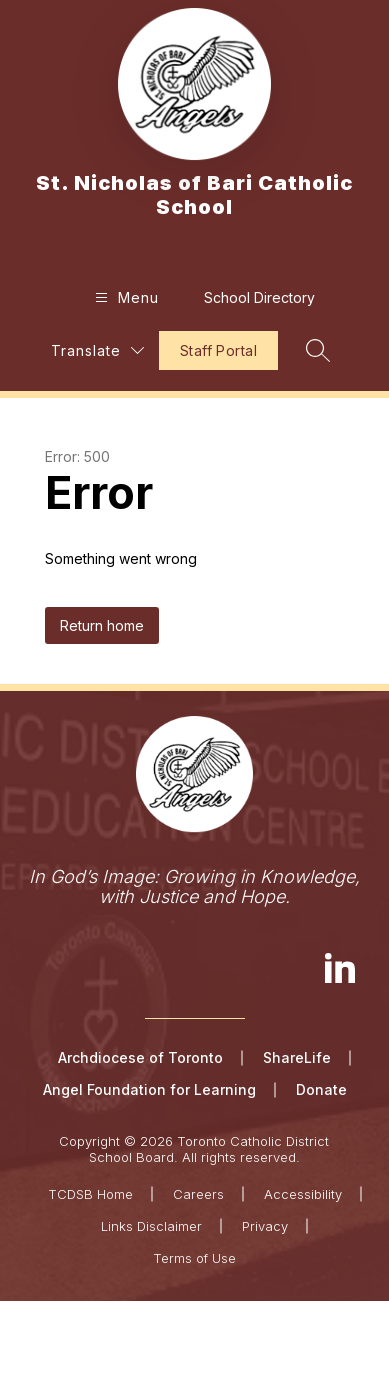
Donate (321, 1089)
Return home (102, 625)
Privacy (265, 1226)
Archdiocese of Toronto (140, 1057)
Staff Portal (218, 350)
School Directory (259, 297)
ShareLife (297, 1057)
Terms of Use (194, 1258)
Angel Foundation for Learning (149, 1089)
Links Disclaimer (151, 1226)
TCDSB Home (90, 1194)
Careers (198, 1194)
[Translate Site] (97, 350)
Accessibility (303, 1194)
